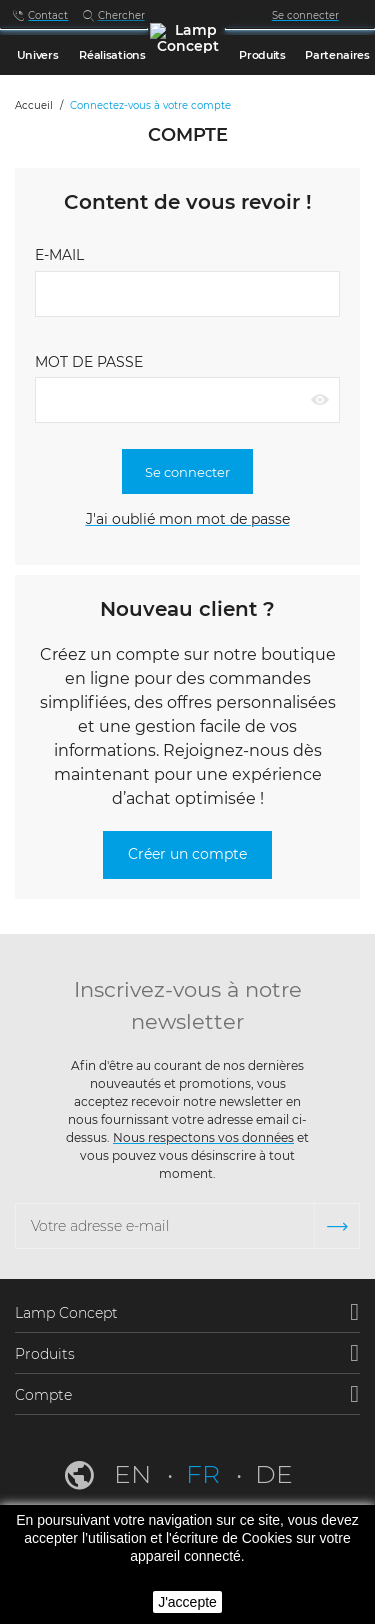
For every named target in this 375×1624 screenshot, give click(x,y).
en (135, 1474)
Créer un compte (187, 854)
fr (206, 1474)
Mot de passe (89, 362)
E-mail (59, 255)
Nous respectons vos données (203, 1137)
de (274, 1474)
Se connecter (187, 472)
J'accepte (187, 1602)
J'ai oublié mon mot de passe (188, 519)
